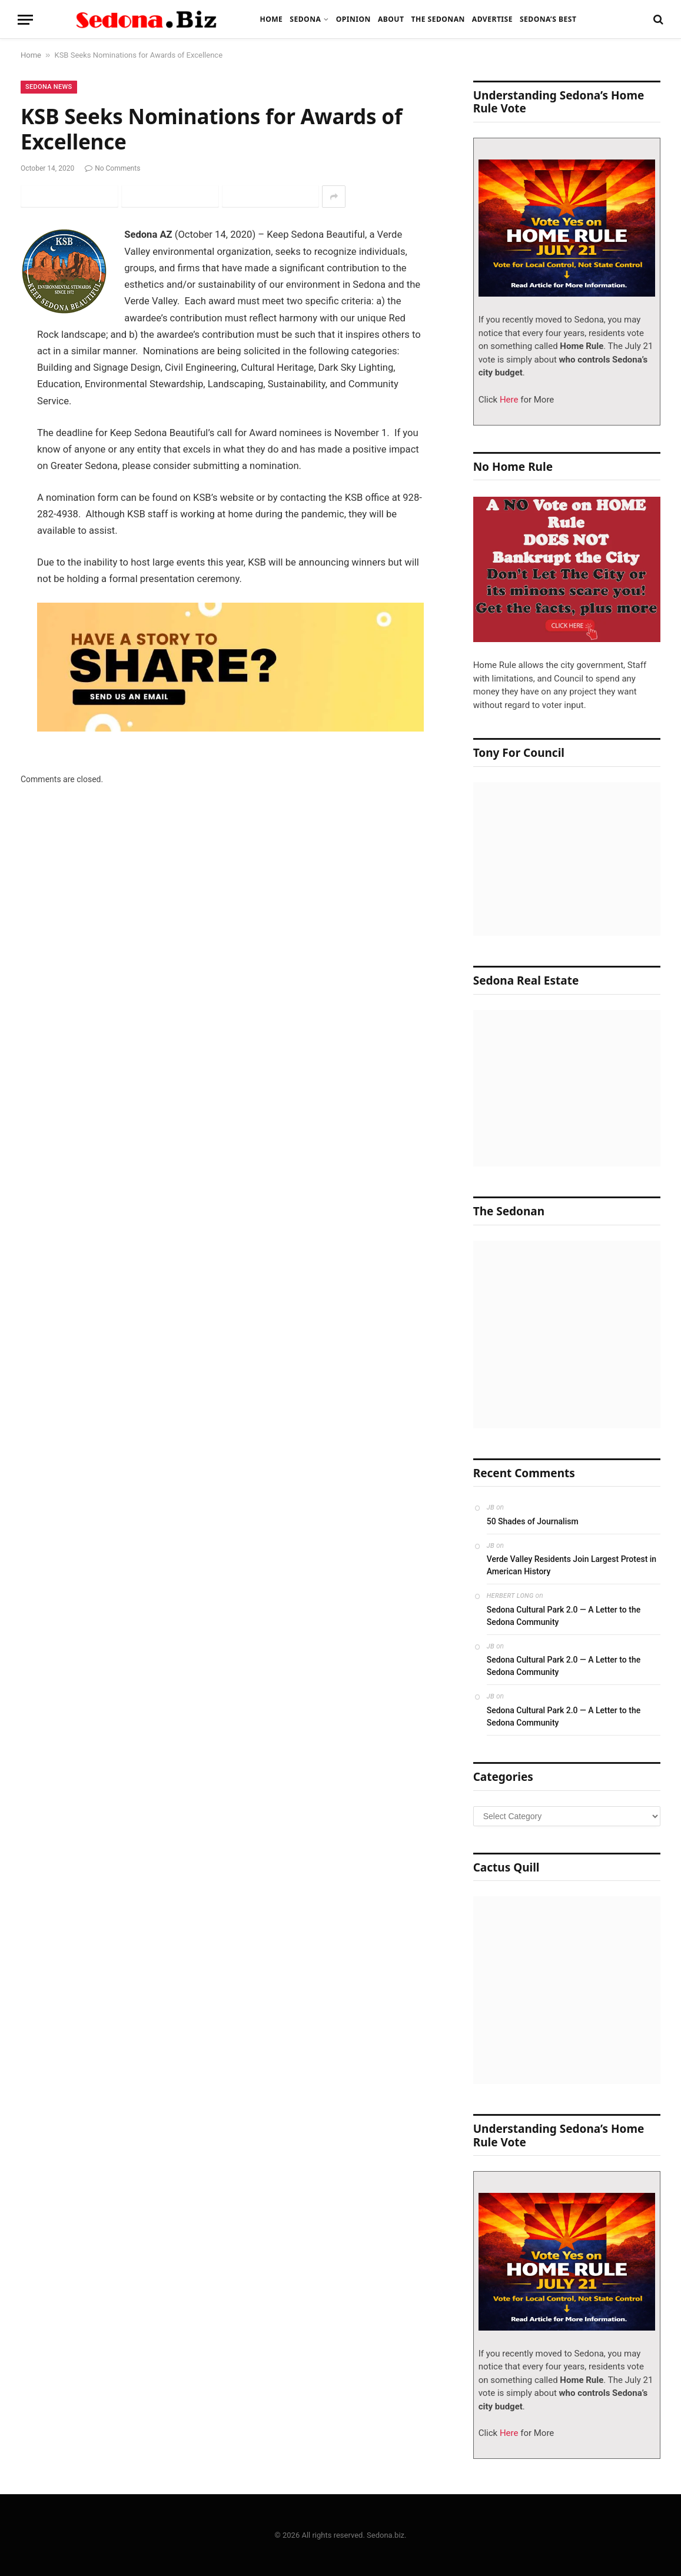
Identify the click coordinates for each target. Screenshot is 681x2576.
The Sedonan (437, 19)
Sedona (305, 19)
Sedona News (48, 87)
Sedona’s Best (548, 19)
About (391, 19)
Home (271, 19)
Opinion (353, 19)
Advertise (492, 19)
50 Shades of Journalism (533, 1521)
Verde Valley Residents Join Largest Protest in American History (571, 1565)
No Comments (112, 168)
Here (507, 399)
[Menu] (25, 19)
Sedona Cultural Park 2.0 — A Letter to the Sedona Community (564, 1616)
